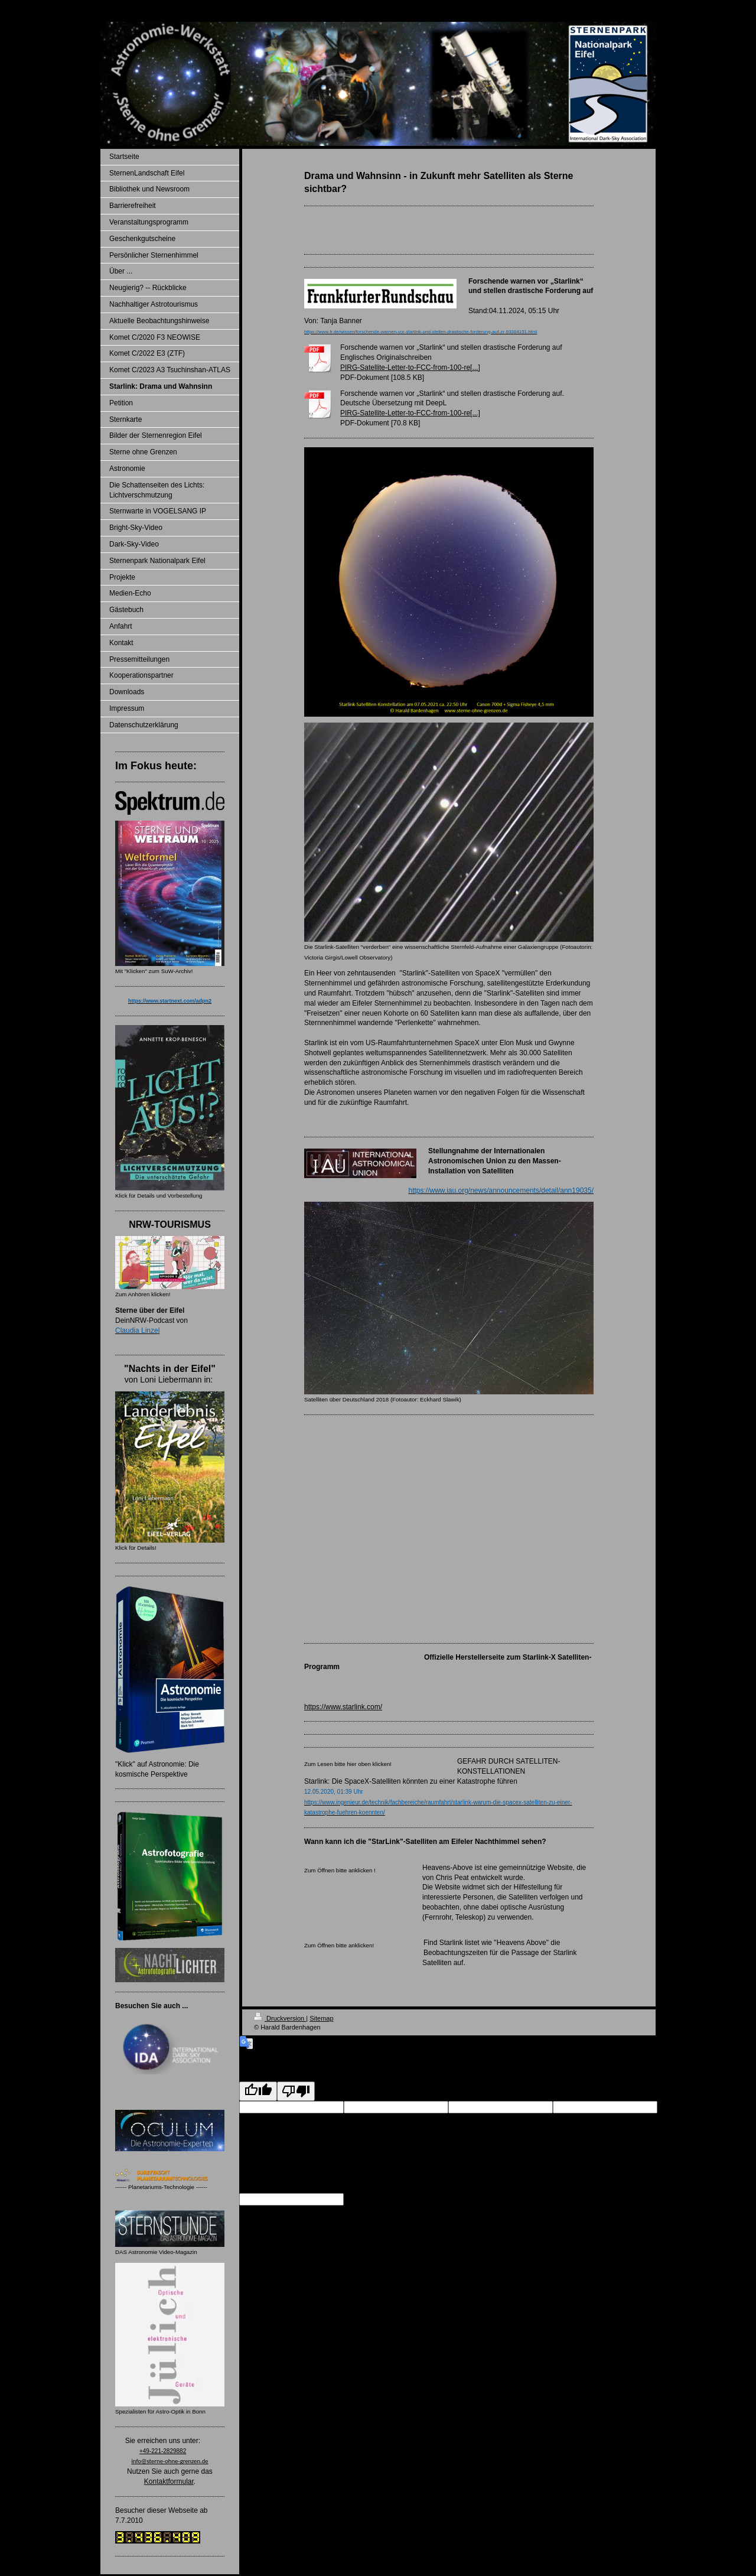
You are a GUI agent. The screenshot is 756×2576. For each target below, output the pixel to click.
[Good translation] (258, 2091)
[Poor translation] (296, 2091)
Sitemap (321, 2018)
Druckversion (280, 2018)
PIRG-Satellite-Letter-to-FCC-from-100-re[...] (410, 367)
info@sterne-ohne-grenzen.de (169, 2461)
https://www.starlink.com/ (343, 1707)
